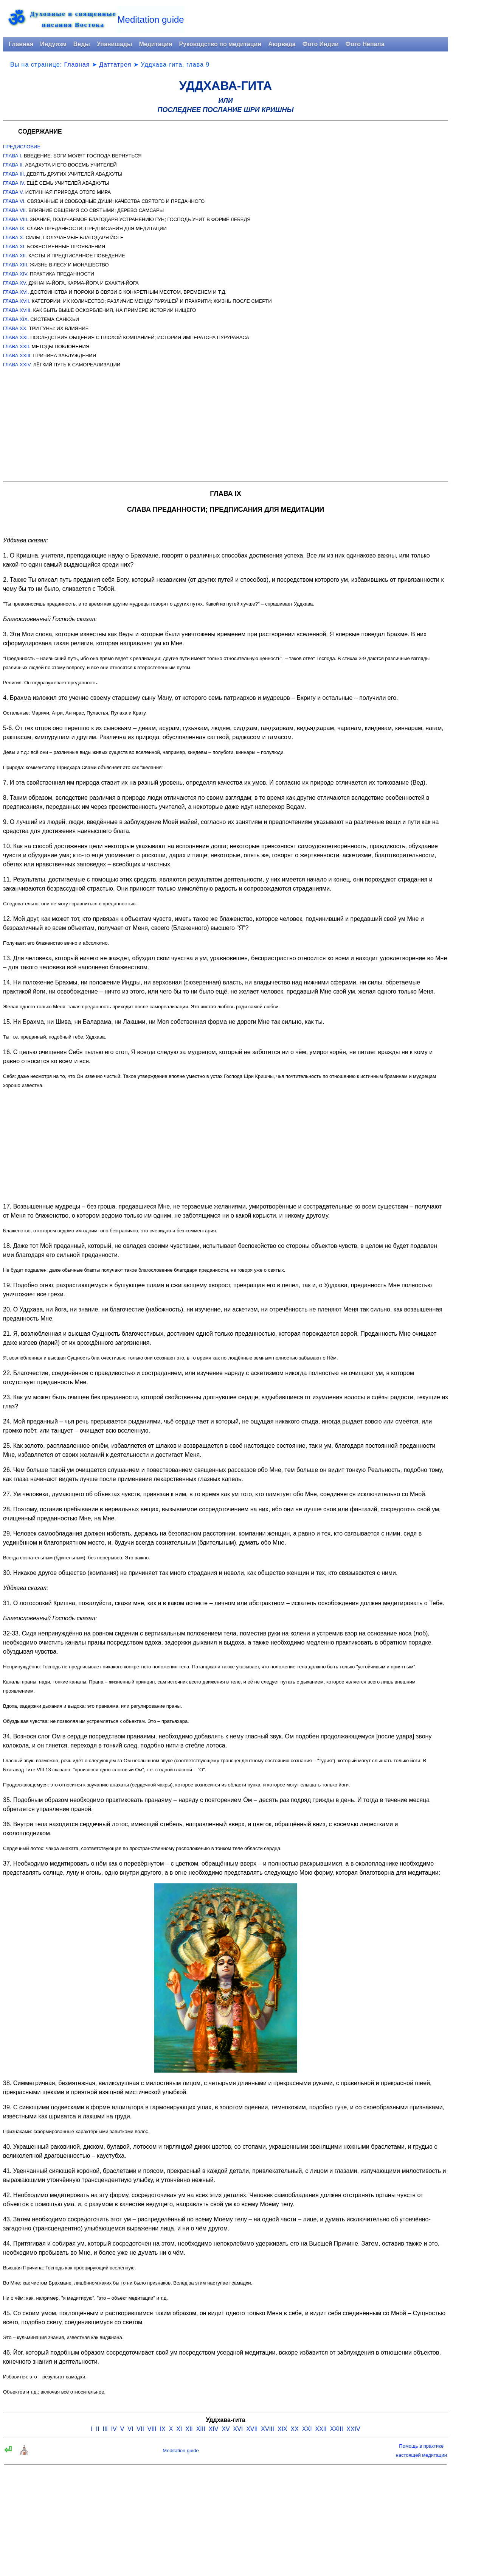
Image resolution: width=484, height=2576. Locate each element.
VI (130, 2429)
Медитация (155, 44)
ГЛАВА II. (13, 165)
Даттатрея (115, 64)
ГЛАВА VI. (14, 201)
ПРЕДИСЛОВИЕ (21, 147)
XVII (252, 2429)
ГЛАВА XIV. (15, 274)
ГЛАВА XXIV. (17, 365)
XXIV (353, 2429)
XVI (238, 2429)
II (97, 2429)
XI (179, 2429)
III (104, 2429)
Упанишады (114, 44)
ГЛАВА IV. (14, 183)
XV (226, 2429)
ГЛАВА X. (13, 237)
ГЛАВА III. (14, 174)
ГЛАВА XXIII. (17, 355)
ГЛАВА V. (13, 192)
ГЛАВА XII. (15, 256)
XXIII (336, 2429)
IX (163, 2429)
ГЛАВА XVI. (16, 292)
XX (295, 2429)
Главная (21, 44)
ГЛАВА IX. (14, 228)
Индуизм (53, 44)
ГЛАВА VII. (15, 210)
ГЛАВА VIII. (15, 219)
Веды (81, 44)
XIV (214, 2429)
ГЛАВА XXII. (16, 346)
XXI (307, 2429)
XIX (282, 2429)
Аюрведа (282, 44)
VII (140, 2429)
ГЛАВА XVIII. (17, 310)
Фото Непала (365, 44)
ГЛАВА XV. (15, 283)
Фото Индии (320, 44)
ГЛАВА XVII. (16, 301)
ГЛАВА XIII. (15, 265)
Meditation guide (151, 19)
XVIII (267, 2429)
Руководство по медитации (220, 44)
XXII (321, 2429)
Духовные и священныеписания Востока (73, 19)
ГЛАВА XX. (15, 328)
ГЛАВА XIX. (16, 319)
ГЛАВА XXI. (16, 337)
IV (114, 2429)
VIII (152, 2429)
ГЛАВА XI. (14, 246)
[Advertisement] (225, 422)
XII (189, 2429)
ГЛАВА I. (12, 156)
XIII (200, 2429)
